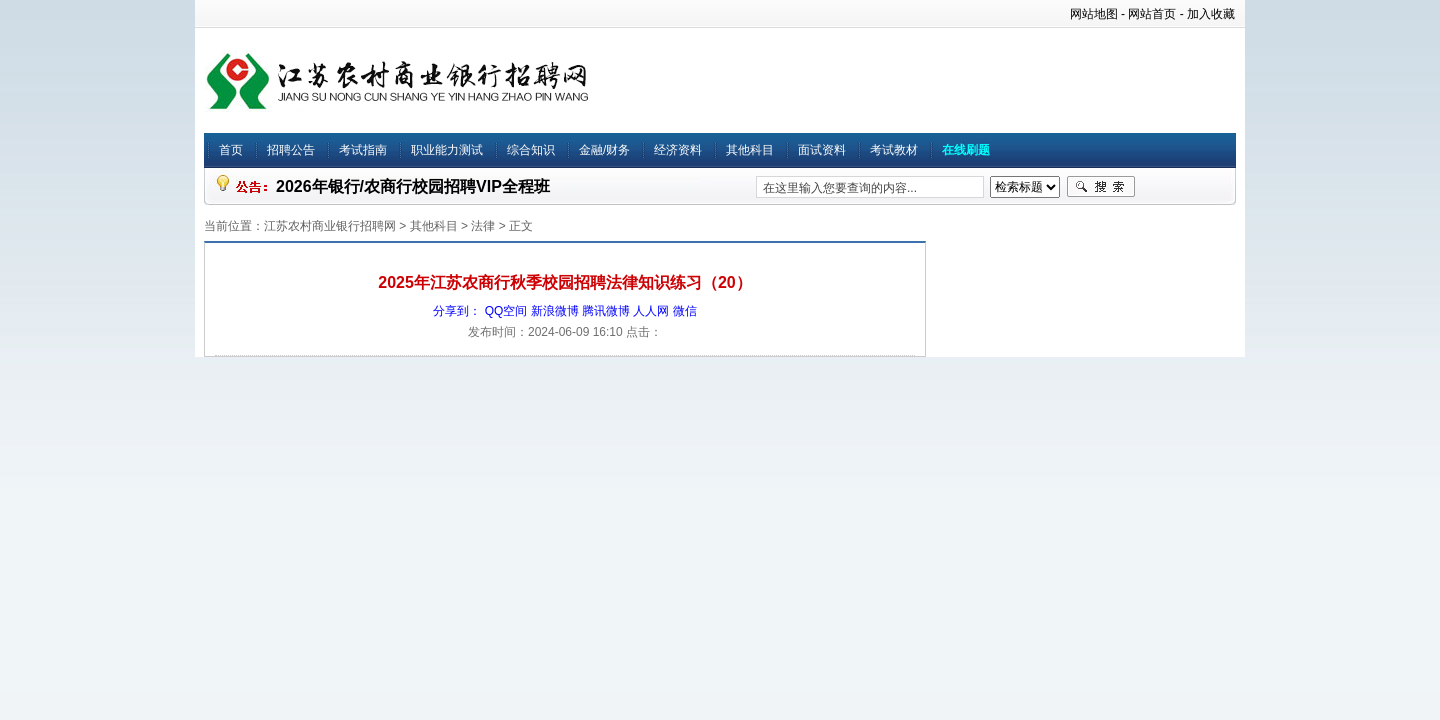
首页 (231, 150)
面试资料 (822, 150)
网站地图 (1094, 14)
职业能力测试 (447, 150)
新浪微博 (555, 311)
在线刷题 (966, 150)
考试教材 (894, 150)
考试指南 (363, 150)
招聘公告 (291, 150)
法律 (483, 226)
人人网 (651, 311)
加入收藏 (1211, 14)
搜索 (1101, 187)
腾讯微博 (606, 311)
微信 (685, 311)
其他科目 (750, 150)
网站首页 (1152, 14)
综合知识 (531, 150)
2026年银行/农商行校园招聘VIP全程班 (413, 186)
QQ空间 (506, 311)
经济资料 (678, 150)
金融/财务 (604, 150)
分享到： (457, 311)
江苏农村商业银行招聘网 (330, 226)
